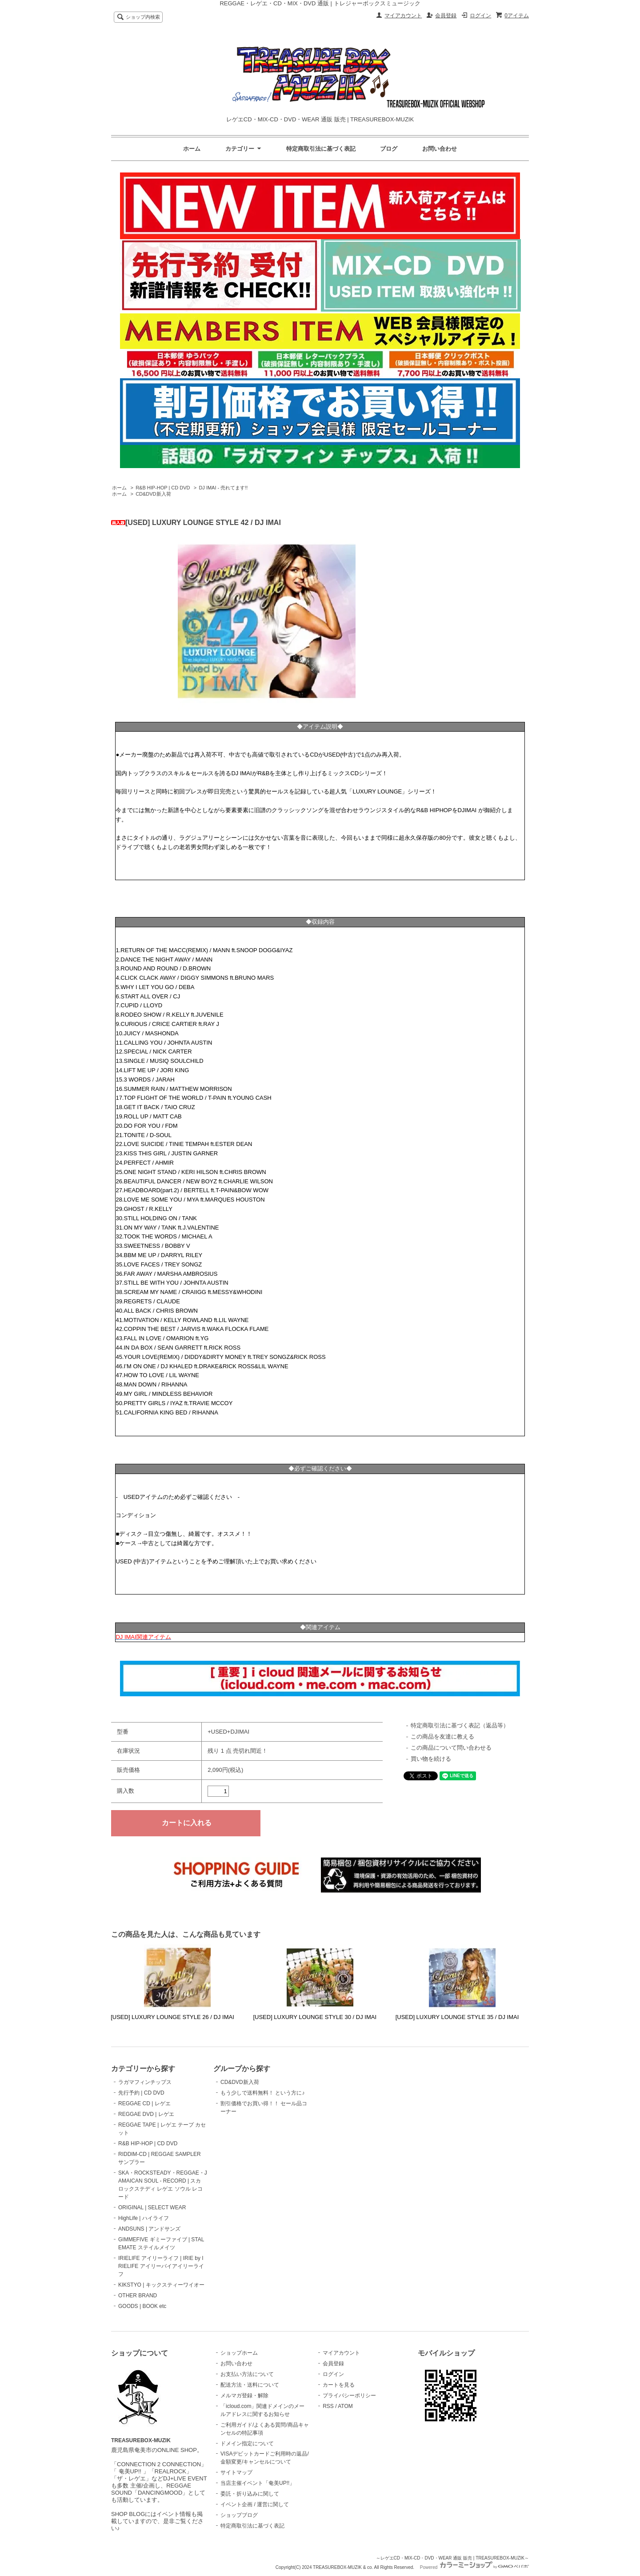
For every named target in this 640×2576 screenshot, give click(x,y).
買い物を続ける (431, 1758)
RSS (328, 2406)
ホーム (191, 148)
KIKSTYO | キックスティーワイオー (161, 2285)
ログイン (480, 15)
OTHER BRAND (137, 2295)
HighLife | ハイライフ (143, 2218)
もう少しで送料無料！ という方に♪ (262, 2093)
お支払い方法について (247, 2374)
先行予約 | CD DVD (141, 2093)
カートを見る (339, 2385)
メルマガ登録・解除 (244, 2395)
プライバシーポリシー (349, 2395)
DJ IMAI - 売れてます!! (223, 487)
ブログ (388, 148)
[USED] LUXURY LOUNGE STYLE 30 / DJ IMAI (314, 2017)
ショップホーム (239, 2353)
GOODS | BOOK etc (142, 2306)
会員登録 (445, 15)
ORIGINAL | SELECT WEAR (152, 2207)
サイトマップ (236, 2472)
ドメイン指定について (247, 2443)
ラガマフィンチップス (145, 2082)
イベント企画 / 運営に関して (254, 2504)
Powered (474, 2567)
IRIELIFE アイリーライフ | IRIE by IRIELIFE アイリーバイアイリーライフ (161, 2266)
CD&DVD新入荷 (153, 494)
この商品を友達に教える (442, 1736)
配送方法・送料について (249, 2385)
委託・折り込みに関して (249, 2494)
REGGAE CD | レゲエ (144, 2103)
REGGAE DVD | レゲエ (146, 2114)
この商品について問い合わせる (451, 1747)
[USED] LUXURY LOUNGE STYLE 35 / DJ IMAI (457, 2017)
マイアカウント (403, 15)
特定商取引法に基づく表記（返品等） (460, 1725)
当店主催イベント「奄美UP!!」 (257, 2483)
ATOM (345, 2406)
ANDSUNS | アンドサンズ (149, 2229)
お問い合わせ (439, 148)
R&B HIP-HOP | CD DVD (163, 487)
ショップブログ (239, 2515)
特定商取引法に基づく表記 (321, 148)
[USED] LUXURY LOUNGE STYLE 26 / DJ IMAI (172, 2017)
